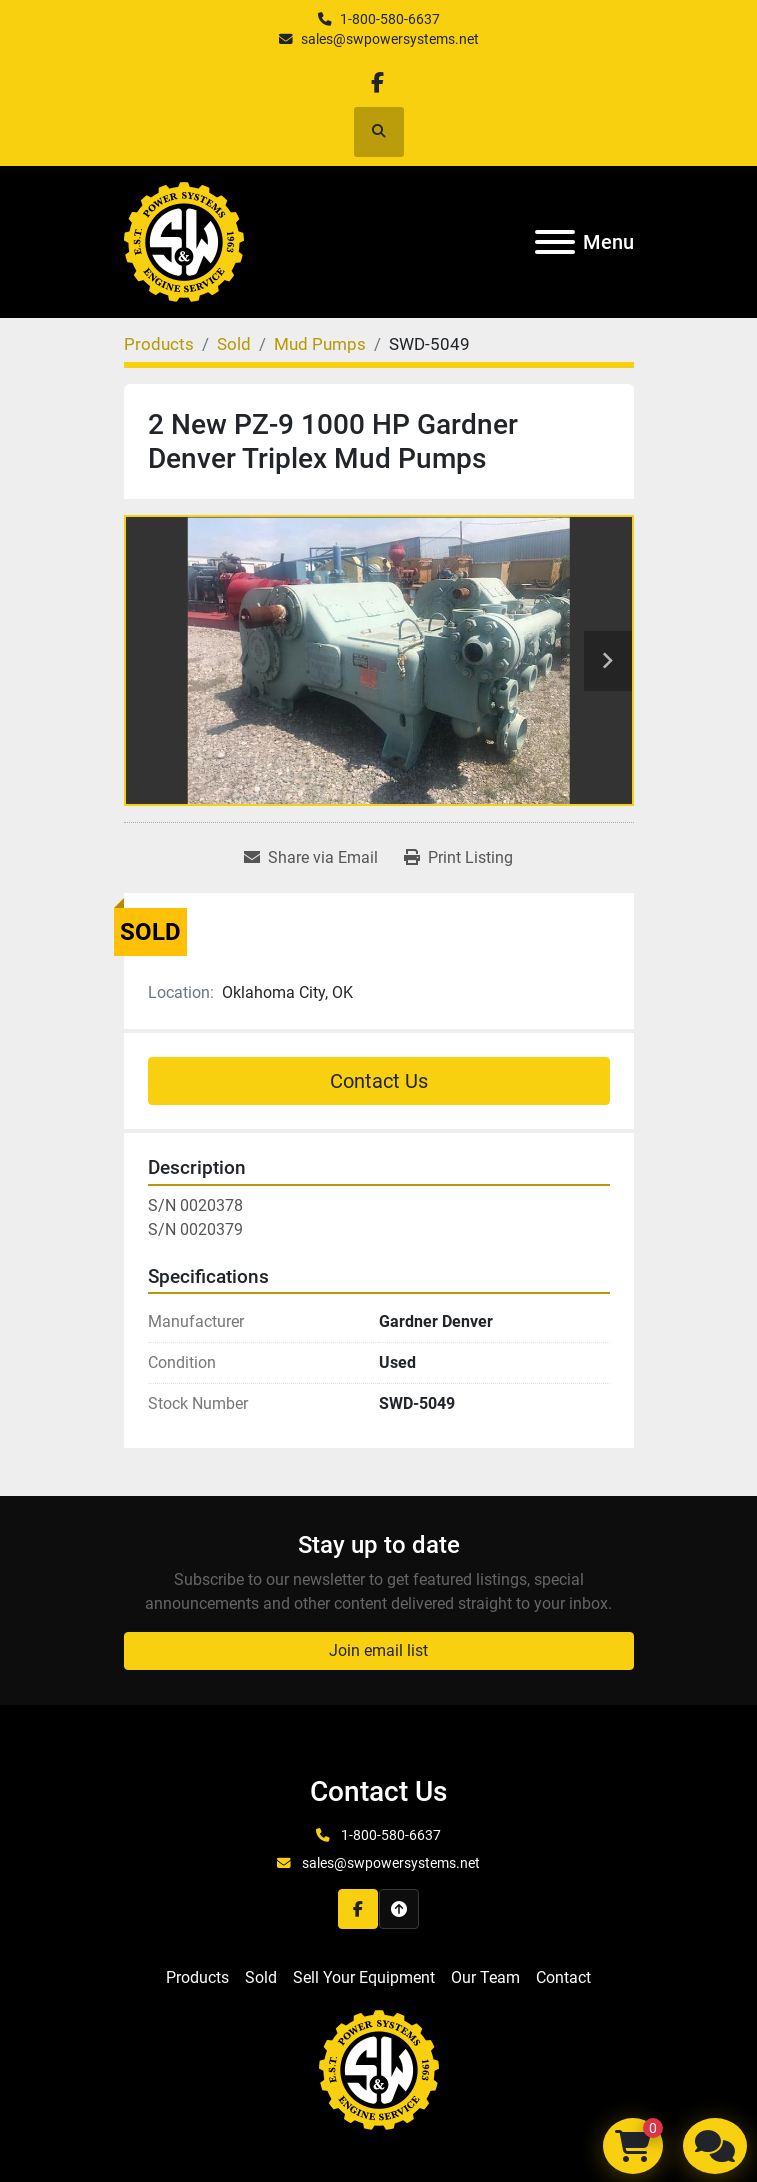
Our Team (485, 1977)
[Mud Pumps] (320, 344)
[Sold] (234, 344)
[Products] (159, 344)
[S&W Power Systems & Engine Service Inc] (379, 2069)
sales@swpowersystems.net (390, 39)
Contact (563, 1977)
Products (197, 1977)
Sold (261, 1977)
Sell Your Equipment (364, 1977)
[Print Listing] (458, 858)
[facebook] (377, 82)
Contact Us (379, 1081)
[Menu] (555, 242)
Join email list (378, 1650)
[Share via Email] (311, 858)
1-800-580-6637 (390, 19)
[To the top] (399, 1909)
